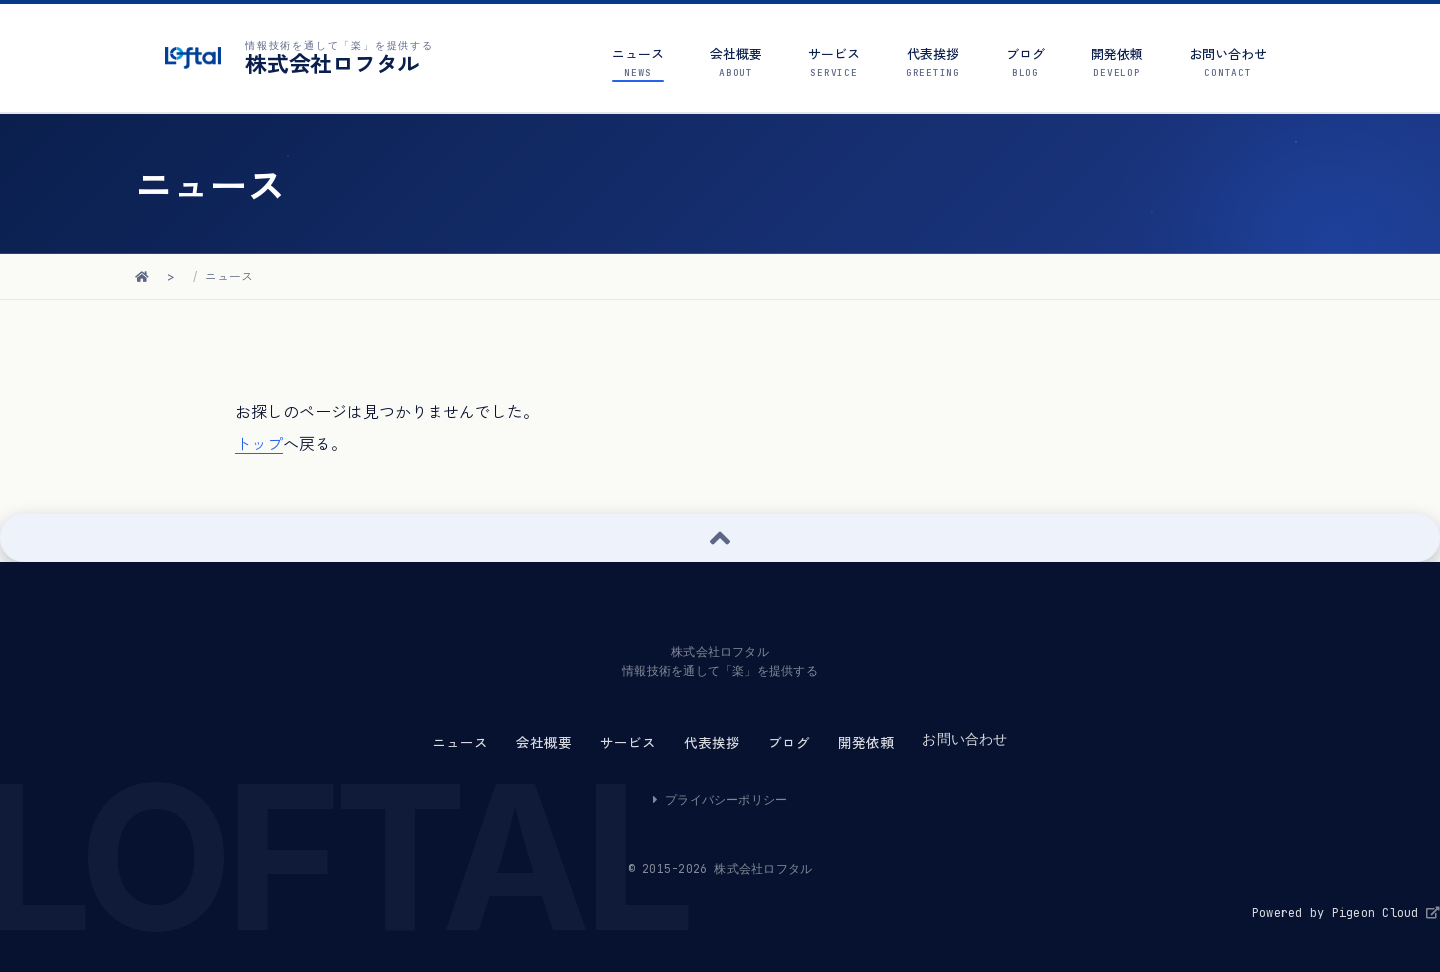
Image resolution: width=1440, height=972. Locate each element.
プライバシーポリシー (720, 800)
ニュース (229, 276)
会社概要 (544, 743)
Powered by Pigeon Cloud (1346, 913)
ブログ (789, 743)
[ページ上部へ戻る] (720, 538)
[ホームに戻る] (142, 276)
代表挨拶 (712, 743)
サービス (628, 743)
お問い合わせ (964, 739)
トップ (259, 444)
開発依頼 (866, 743)
